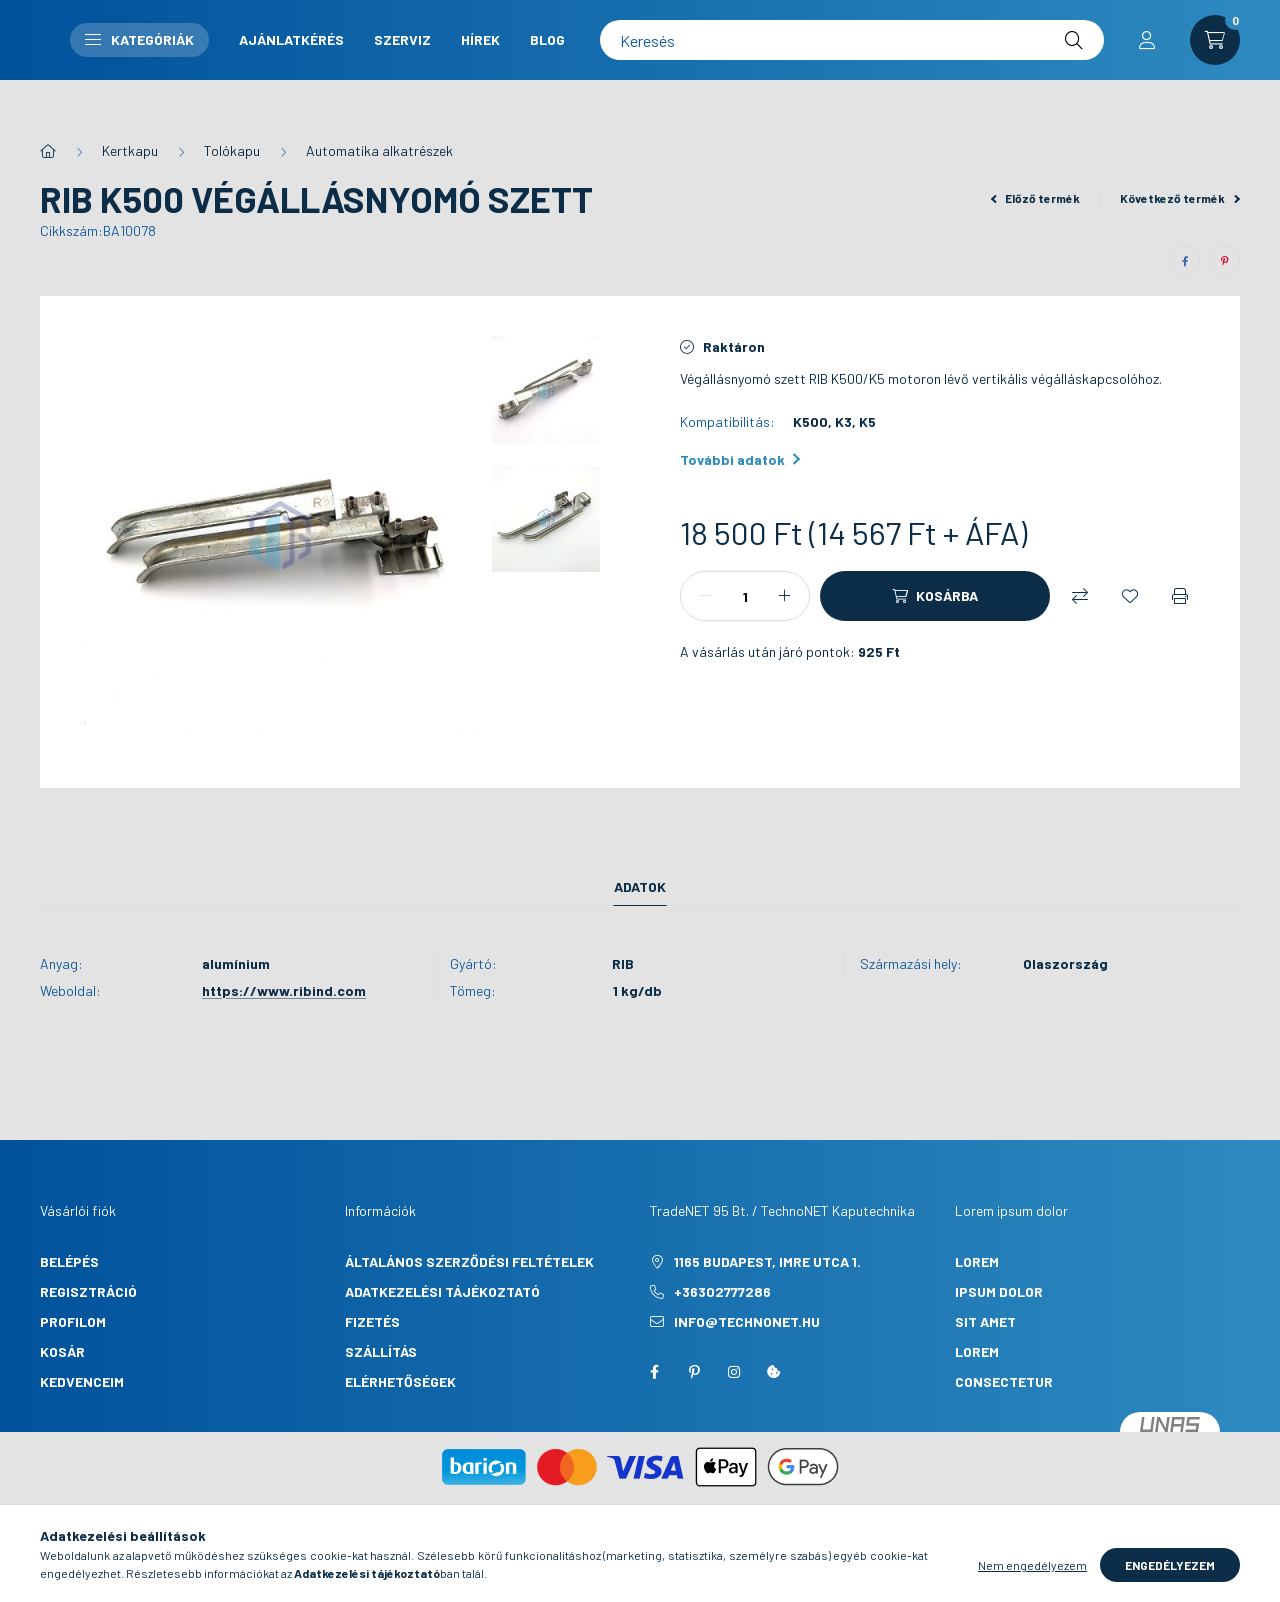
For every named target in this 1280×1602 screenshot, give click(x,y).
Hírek (658, 76)
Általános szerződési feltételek (469, 1261)
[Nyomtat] (1180, 596)
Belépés (69, 1261)
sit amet (985, 1321)
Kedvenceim (82, 1381)
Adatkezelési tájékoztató (442, 1291)
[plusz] (784, 596)
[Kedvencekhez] (1130, 596)
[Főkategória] (48, 151)
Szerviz (802, 42)
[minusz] (706, 596)
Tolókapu (232, 150)
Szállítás (381, 1351)
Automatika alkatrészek (379, 150)
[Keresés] (1004, 60)
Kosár (62, 1351)
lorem (977, 1261)
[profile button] (1147, 60)
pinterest (694, 1372)
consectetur (1004, 1381)
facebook (654, 1372)
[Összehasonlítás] (1080, 596)
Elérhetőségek (400, 1381)
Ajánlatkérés (691, 42)
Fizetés (372, 1321)
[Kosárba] (935, 596)
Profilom (73, 1321)
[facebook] (1185, 261)
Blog (725, 76)
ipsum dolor (999, 1291)
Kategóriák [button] (539, 59)
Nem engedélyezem (1032, 1572)
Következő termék (1180, 198)
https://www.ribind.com (284, 990)
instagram (734, 1372)
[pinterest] (1225, 261)
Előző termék (1036, 198)
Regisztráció (88, 1291)
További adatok (740, 459)
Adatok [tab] (640, 886)
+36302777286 (722, 1291)
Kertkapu (130, 150)
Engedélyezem (1170, 1572)
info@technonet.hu (747, 1321)
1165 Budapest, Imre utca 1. (767, 1261)
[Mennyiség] (745, 596)
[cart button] (1215, 60)
